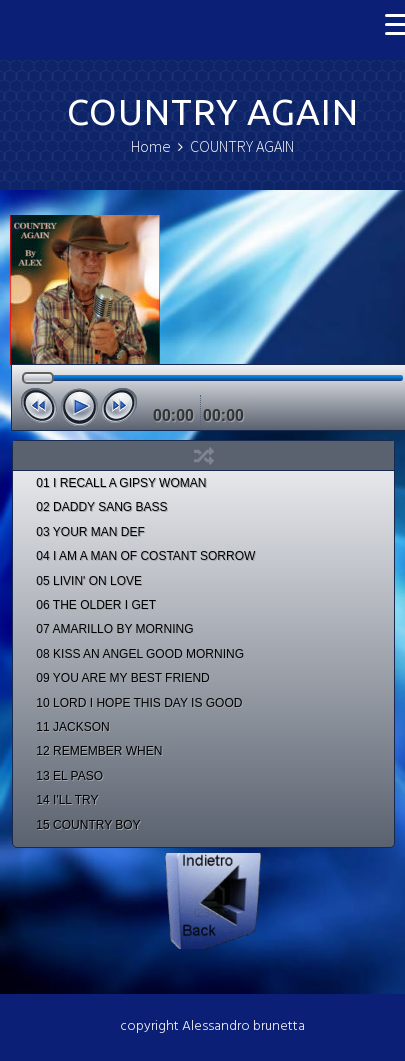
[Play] (79, 407)
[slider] (212, 378)
